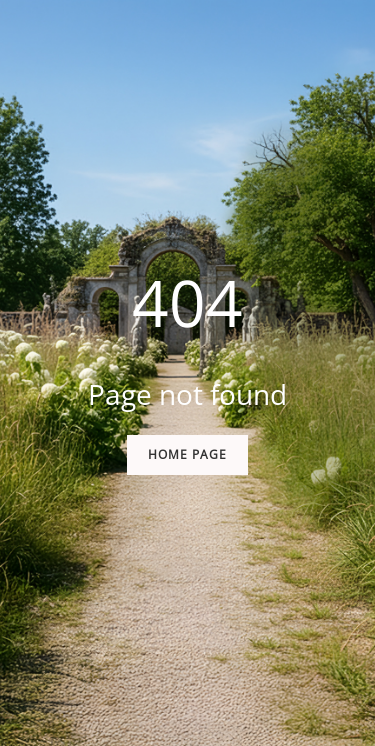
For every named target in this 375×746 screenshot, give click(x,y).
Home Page (187, 454)
